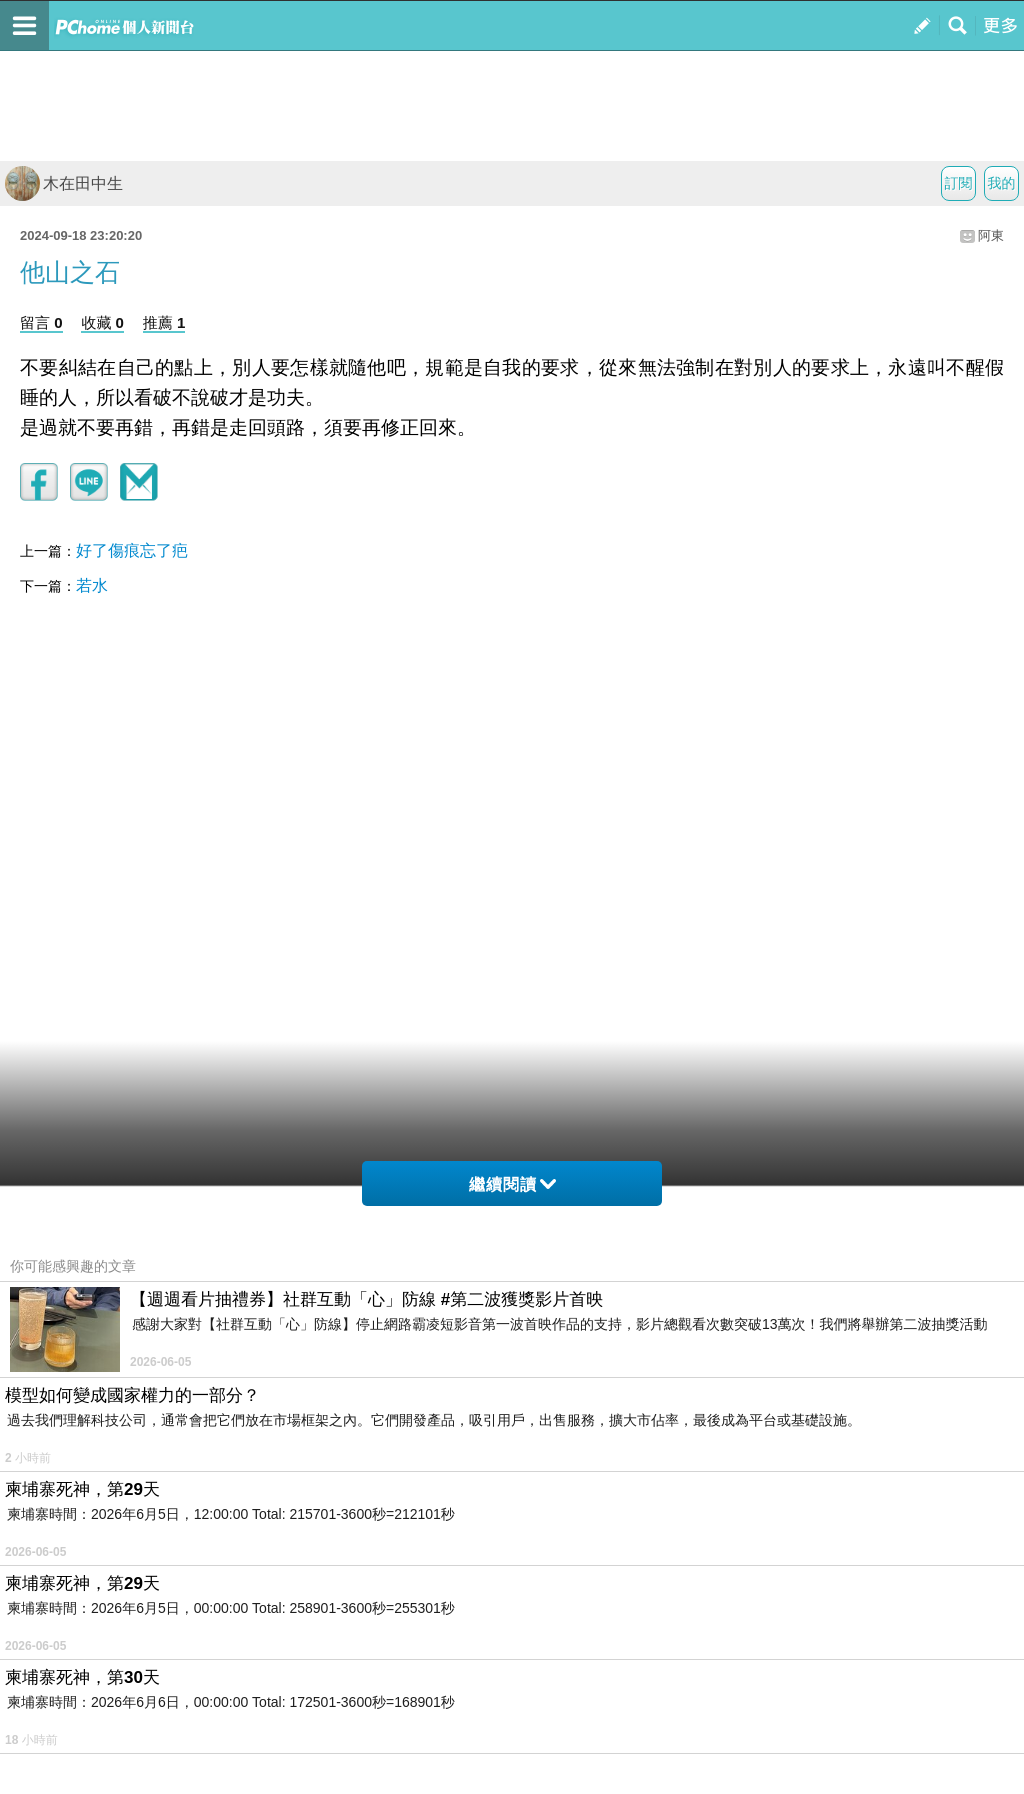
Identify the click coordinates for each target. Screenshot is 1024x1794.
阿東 (991, 235)
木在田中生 (64, 183)
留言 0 (41, 322)
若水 (92, 585)
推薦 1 (164, 322)
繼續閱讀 (512, 1184)
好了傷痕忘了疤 (132, 550)
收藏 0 (102, 322)
